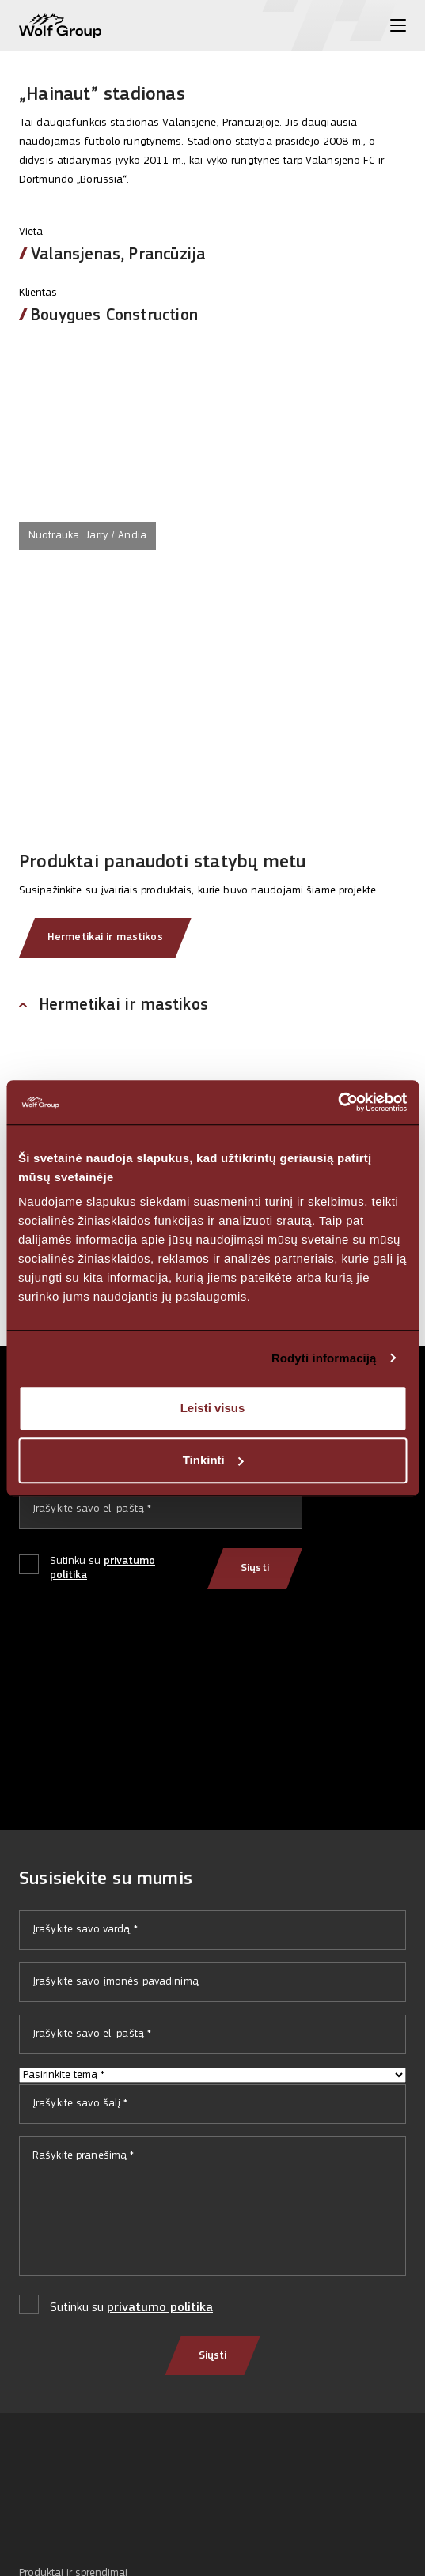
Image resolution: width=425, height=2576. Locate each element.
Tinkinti (213, 1460)
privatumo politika (160, 2308)
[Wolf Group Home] (60, 25)
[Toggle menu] (398, 25)
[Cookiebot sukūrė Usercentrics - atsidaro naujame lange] (337, 1102)
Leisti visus (212, 1408)
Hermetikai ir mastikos (105, 937)
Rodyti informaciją (324, 1358)
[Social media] (26, 2512)
